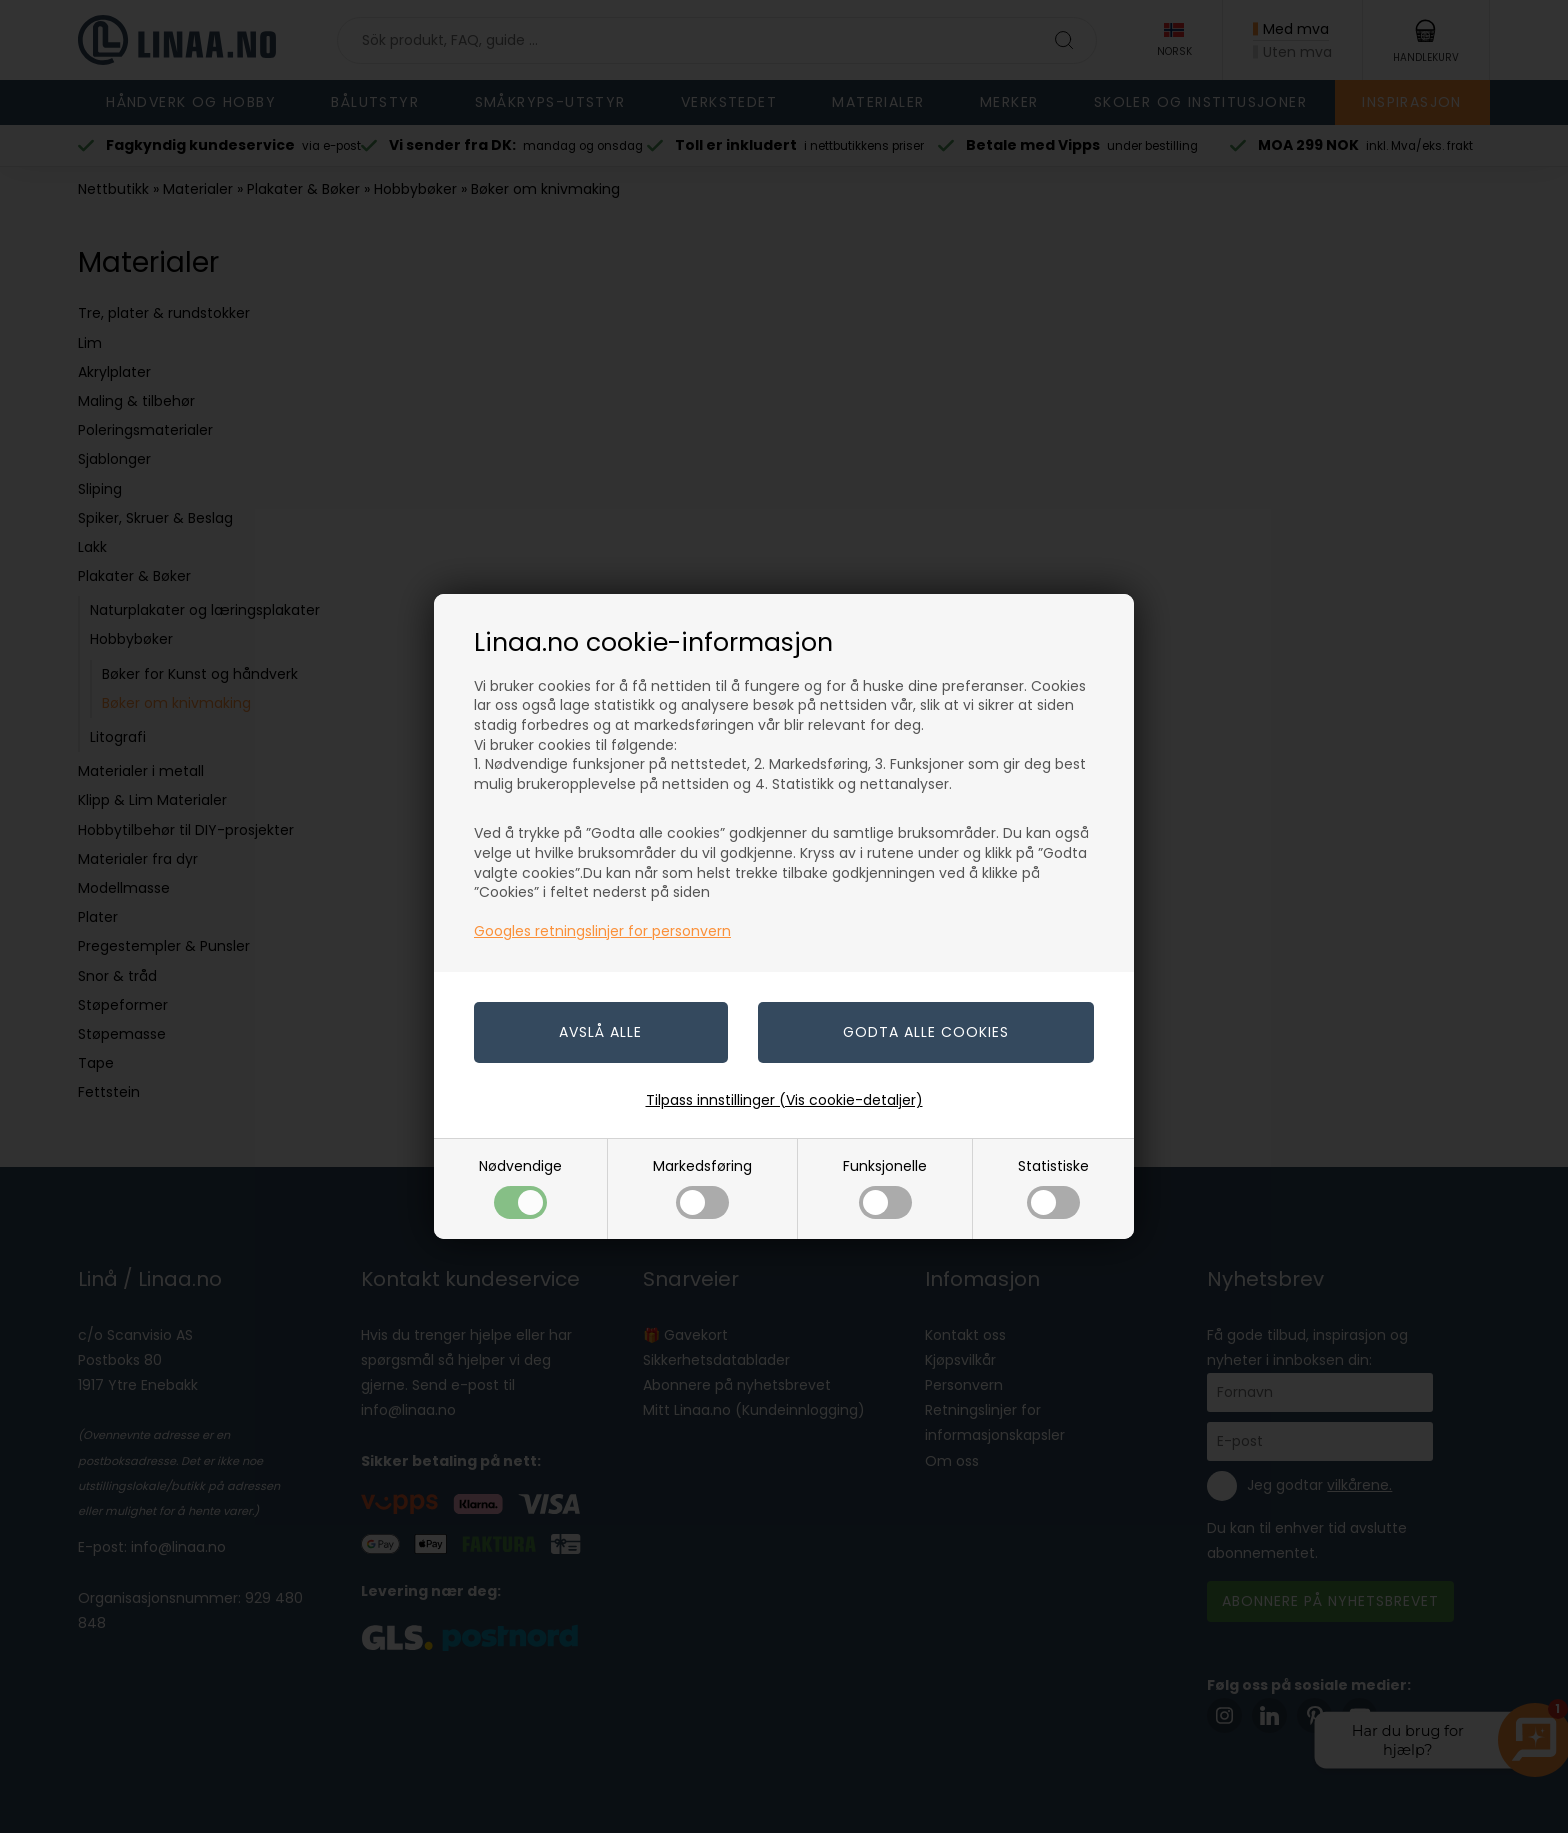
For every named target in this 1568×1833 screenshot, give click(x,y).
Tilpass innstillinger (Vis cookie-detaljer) (784, 1100)
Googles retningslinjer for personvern (602, 931)
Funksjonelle (885, 1187)
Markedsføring (702, 1187)
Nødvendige (520, 1187)
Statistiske (1053, 1187)
